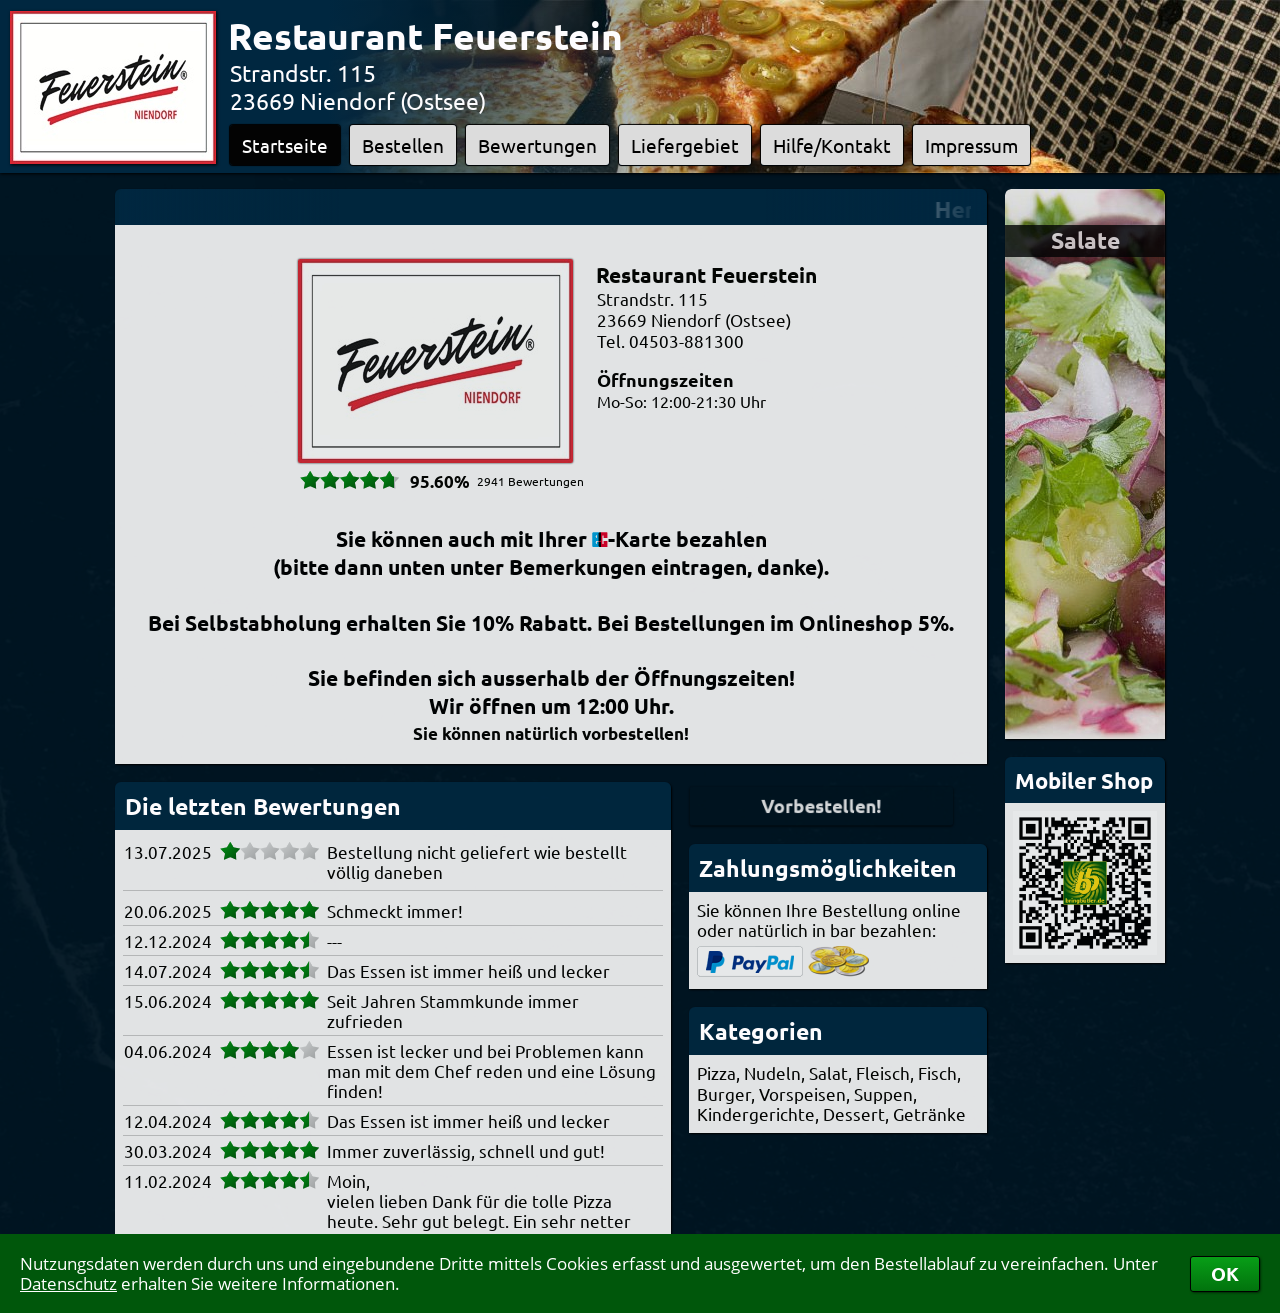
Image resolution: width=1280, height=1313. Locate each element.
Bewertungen (537, 145)
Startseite (285, 145)
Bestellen (403, 145)
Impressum (971, 145)
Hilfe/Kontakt (832, 145)
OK (1225, 1273)
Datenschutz (68, 1283)
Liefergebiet (685, 145)
